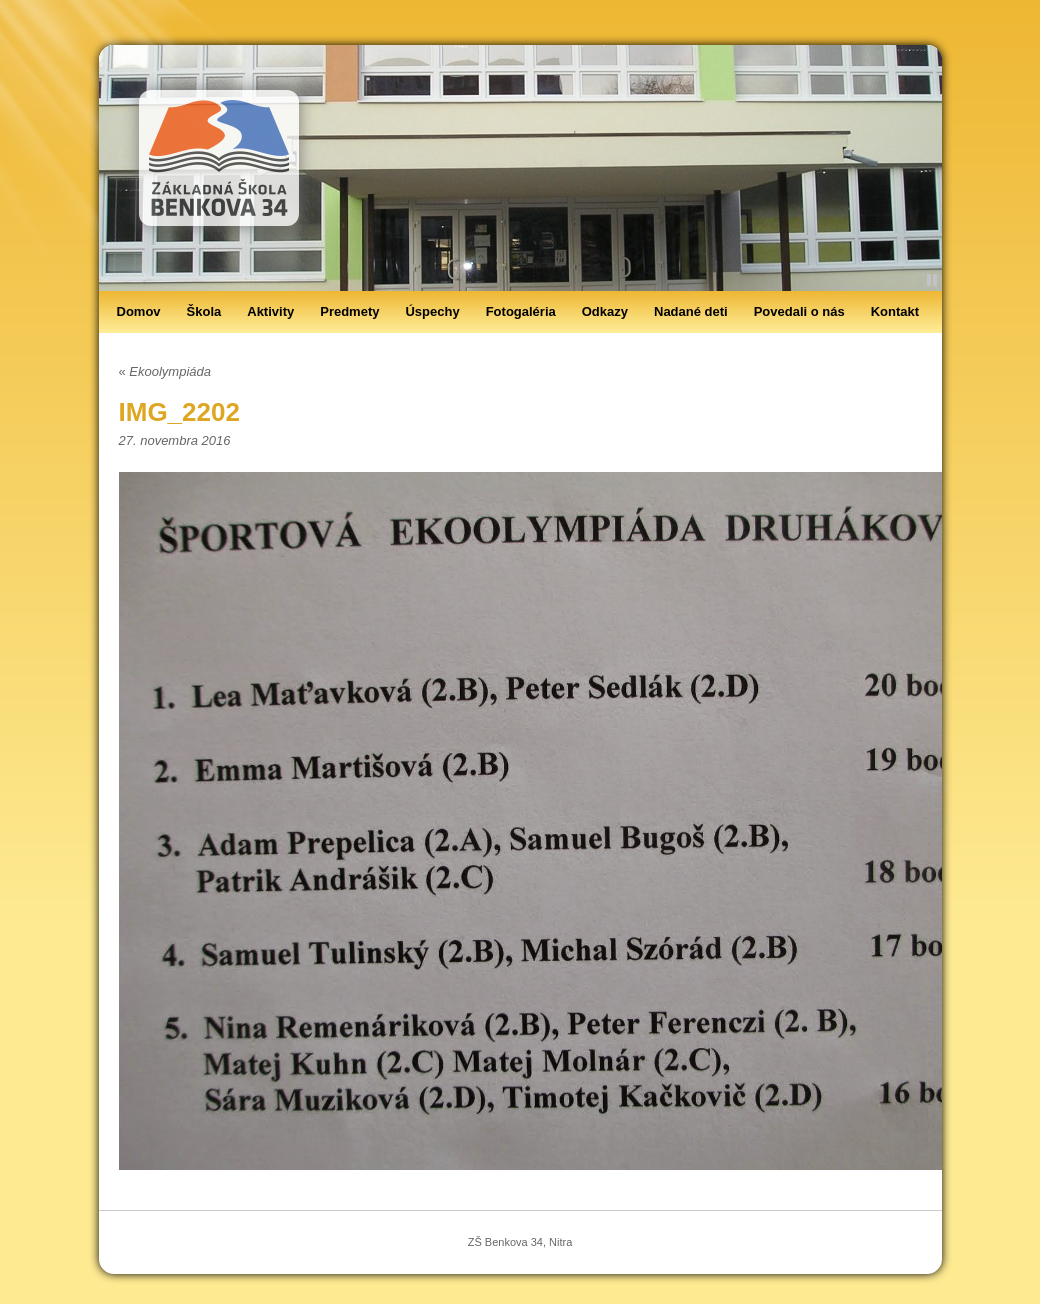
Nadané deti (691, 311)
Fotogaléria (521, 311)
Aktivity (270, 311)
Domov (139, 311)
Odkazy (605, 311)
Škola (204, 311)
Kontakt (895, 311)
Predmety (349, 311)
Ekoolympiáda (165, 371)
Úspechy (432, 311)
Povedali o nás (799, 311)
